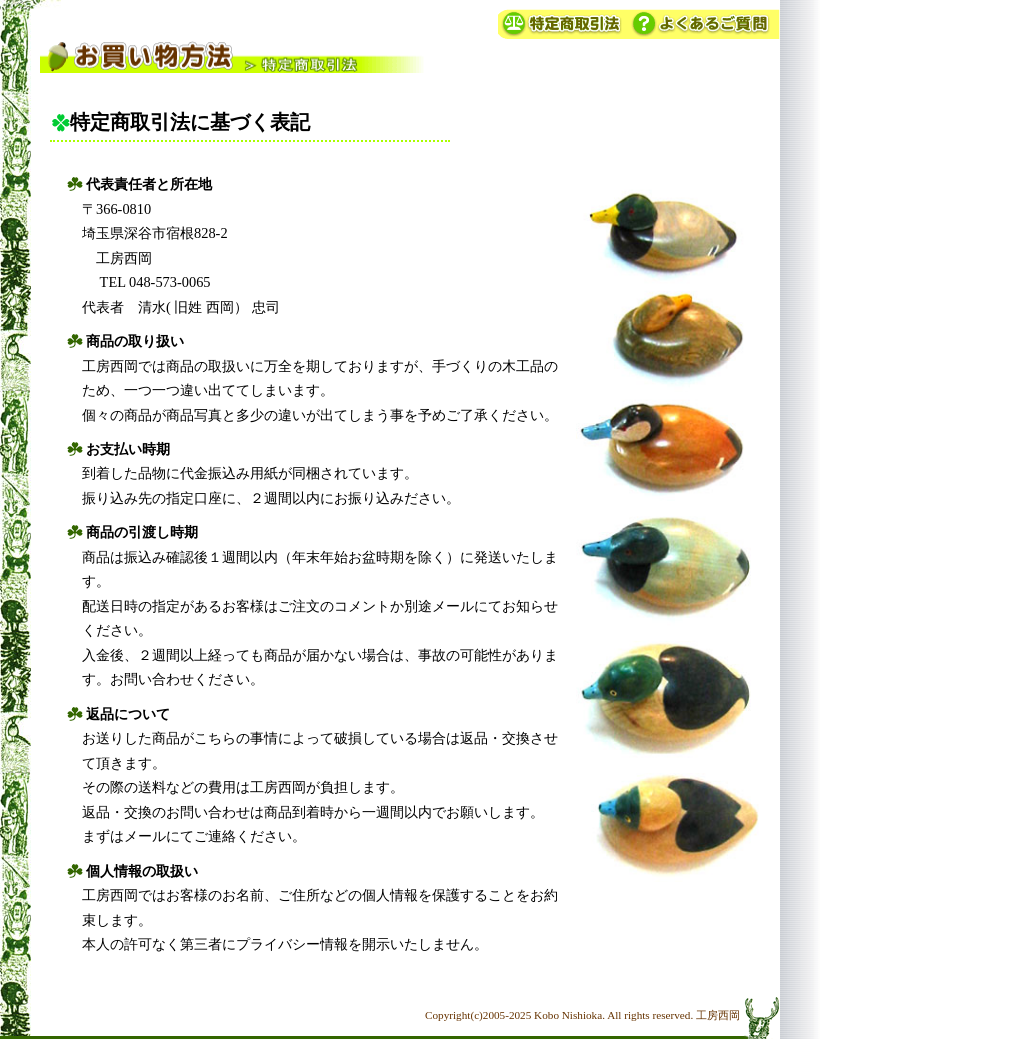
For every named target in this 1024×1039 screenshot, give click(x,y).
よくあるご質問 (704, 23)
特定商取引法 (563, 23)
